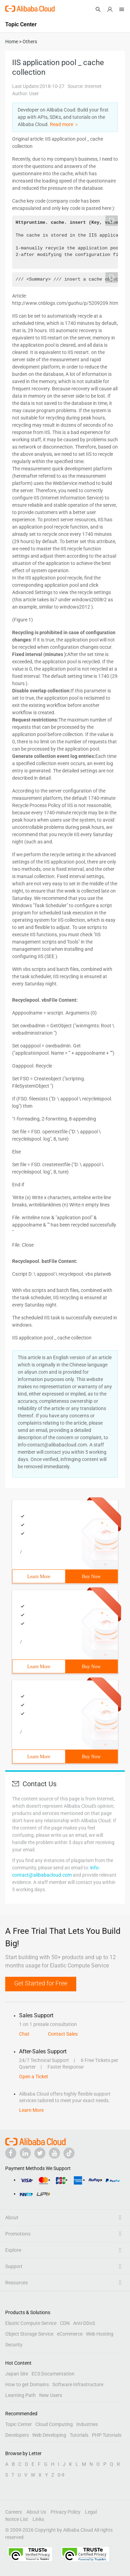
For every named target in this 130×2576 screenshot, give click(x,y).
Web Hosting (99, 2334)
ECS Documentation (53, 2373)
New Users (50, 2395)
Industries (87, 2424)
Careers (13, 2512)
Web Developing (49, 2435)
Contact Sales (63, 2034)
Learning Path (20, 2395)
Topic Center (18, 2424)
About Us (36, 2512)
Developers (17, 2435)
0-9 (61, 2475)
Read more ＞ (64, 124)
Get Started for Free (40, 1983)
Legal (91, 2512)
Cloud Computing (54, 2424)
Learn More (38, 1576)
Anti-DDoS (84, 2323)
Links (38, 2519)
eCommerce (70, 2334)
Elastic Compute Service (31, 2323)
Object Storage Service (29, 2334)
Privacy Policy (65, 2512)
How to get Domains (27, 2384)
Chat (24, 2034)
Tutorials (79, 2435)
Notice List (16, 2519)
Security (14, 2344)
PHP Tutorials (106, 2435)
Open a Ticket (33, 2076)
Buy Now (91, 1576)
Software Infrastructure (77, 2384)
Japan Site (16, 2373)
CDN (65, 2323)
